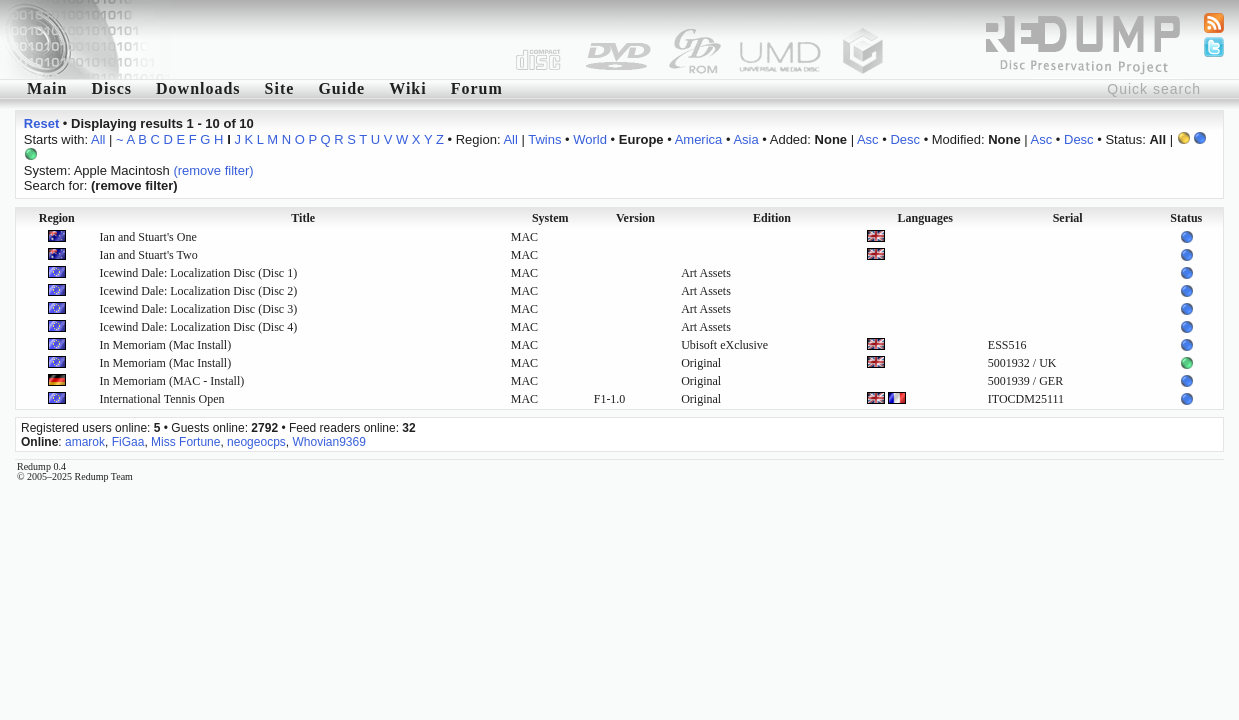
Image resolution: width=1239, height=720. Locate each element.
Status (1186, 218)
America (699, 139)
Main (47, 88)
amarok (85, 442)
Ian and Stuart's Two (149, 255)
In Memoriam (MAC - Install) (172, 381)
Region (57, 218)
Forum (477, 88)
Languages (925, 218)
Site (280, 88)
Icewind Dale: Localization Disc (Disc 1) (199, 273)
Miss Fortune (185, 442)
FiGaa (128, 442)
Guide (341, 88)
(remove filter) (213, 170)
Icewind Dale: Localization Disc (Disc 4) (199, 327)
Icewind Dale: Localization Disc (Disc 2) (199, 291)
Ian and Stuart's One (148, 237)
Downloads (198, 88)
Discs (111, 88)
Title (303, 218)
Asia (745, 139)
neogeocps (256, 442)
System (550, 218)
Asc (868, 139)
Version (635, 218)
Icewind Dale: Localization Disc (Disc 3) (199, 309)
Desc (905, 139)
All (98, 139)
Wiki (408, 88)
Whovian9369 (328, 442)
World (590, 139)
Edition (772, 218)
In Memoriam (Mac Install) (166, 345)
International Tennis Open (162, 399)
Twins (544, 139)
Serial (1068, 218)
